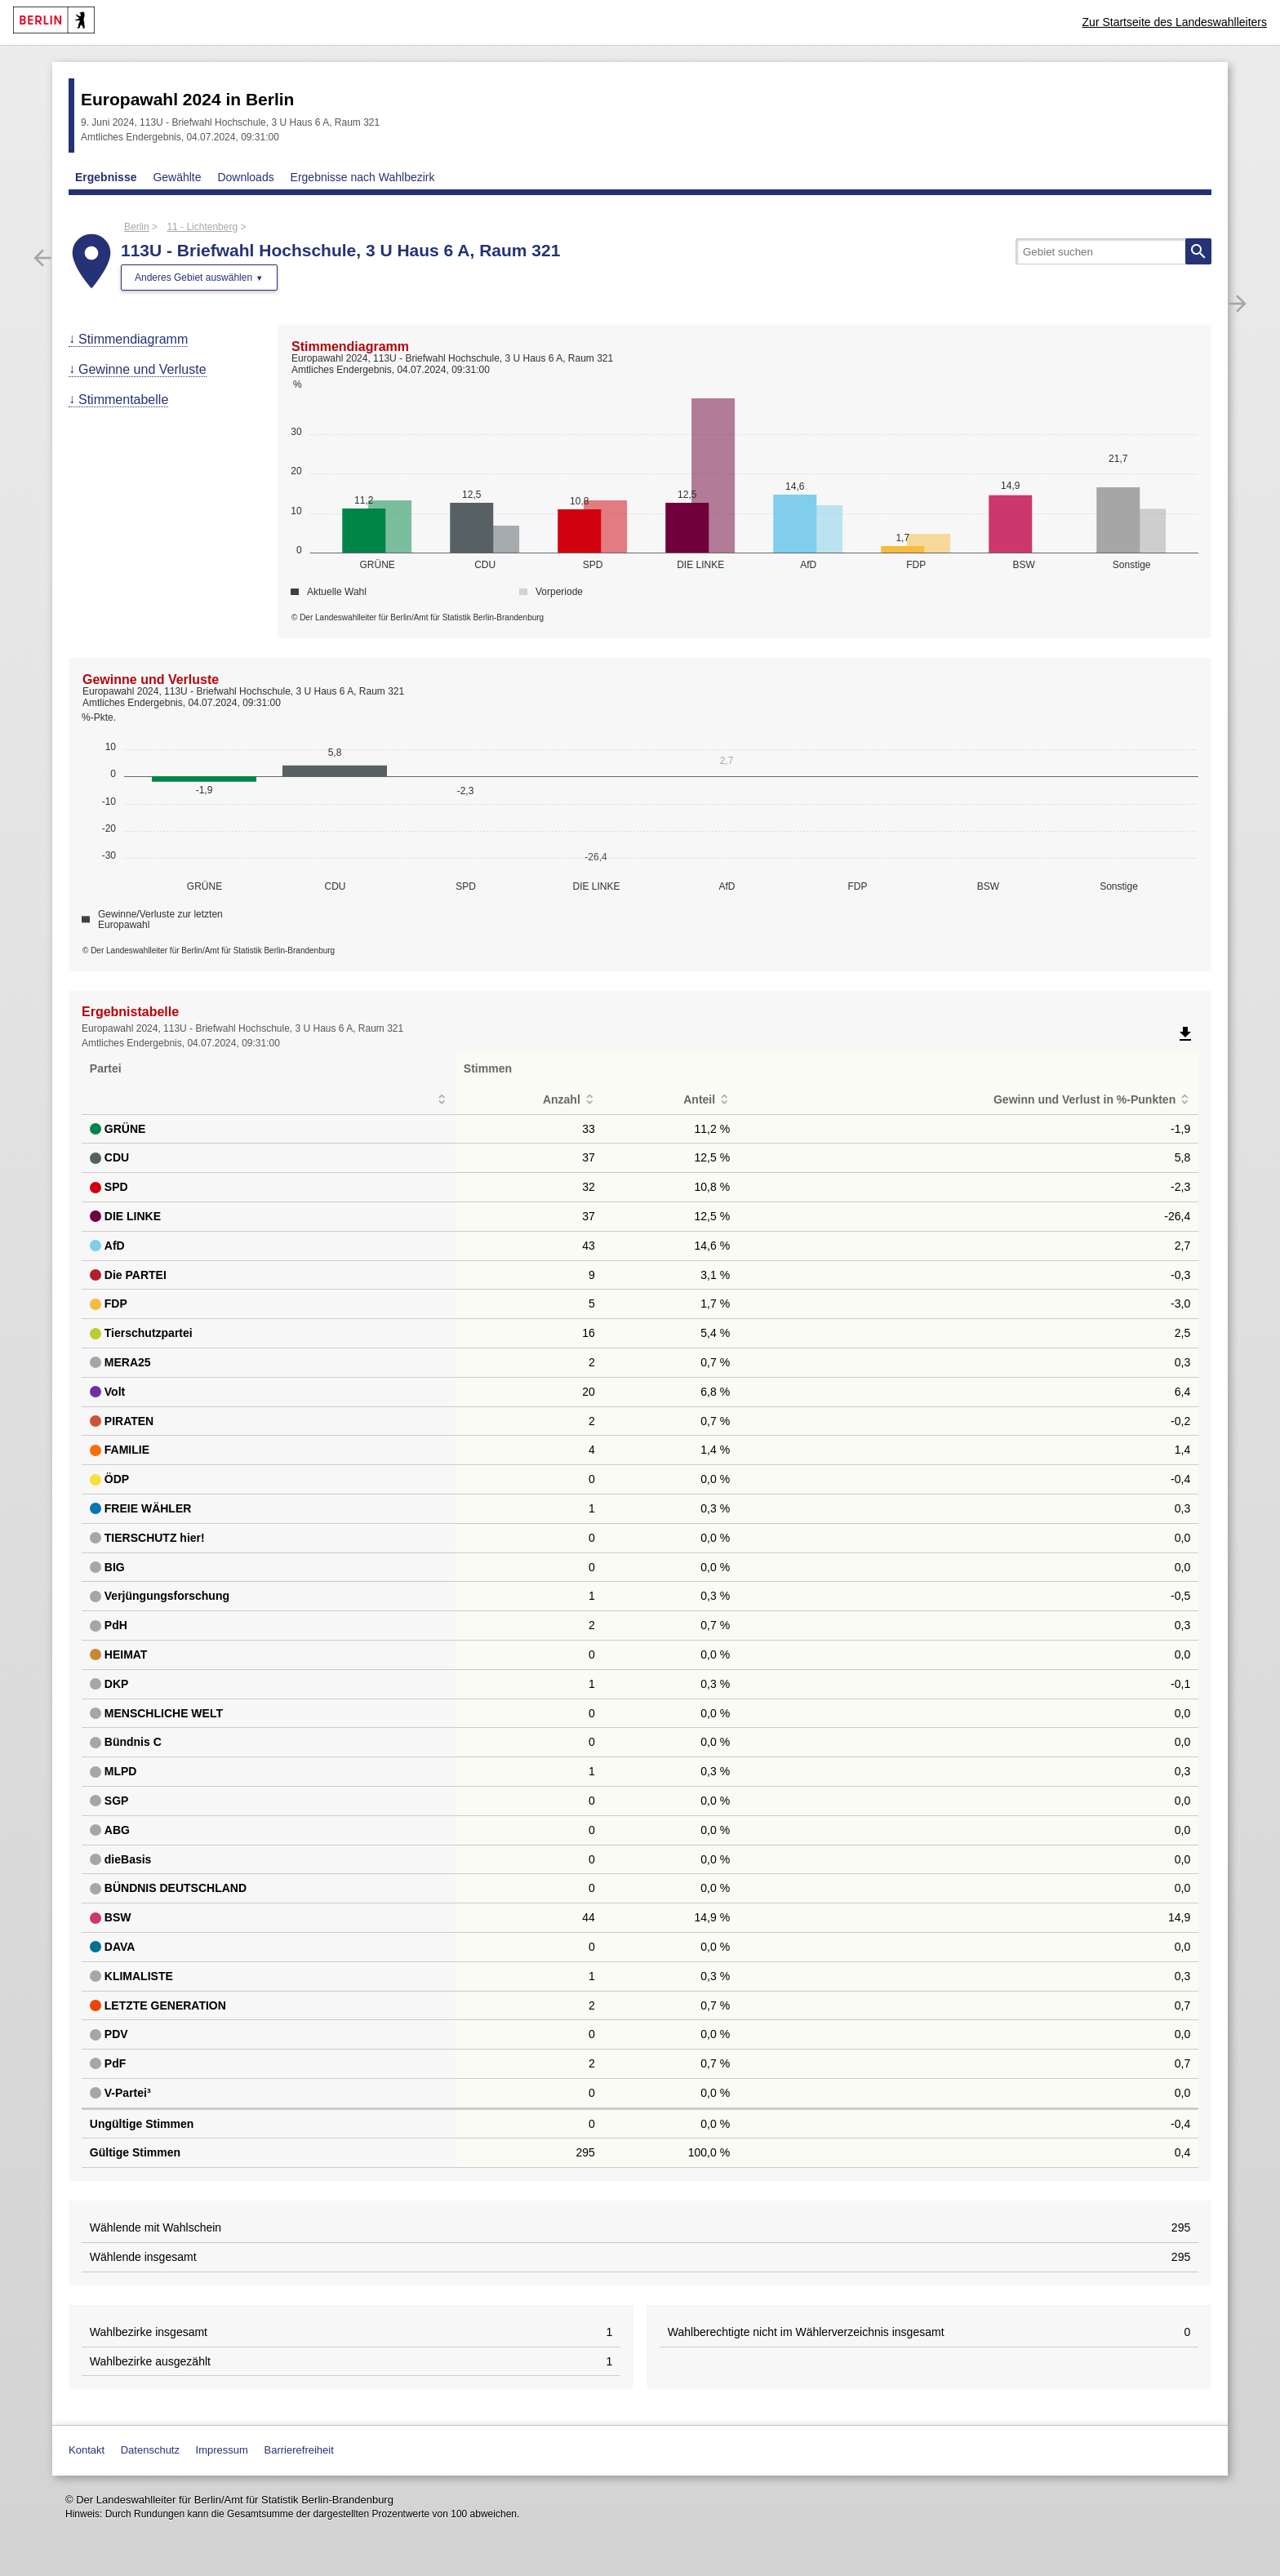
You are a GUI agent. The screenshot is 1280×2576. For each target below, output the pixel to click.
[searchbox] (1113, 251)
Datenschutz (150, 2450)
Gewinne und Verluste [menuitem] (142, 369)
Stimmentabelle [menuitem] (123, 399)
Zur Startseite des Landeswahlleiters (1174, 22)
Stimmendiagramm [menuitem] (133, 339)
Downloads (245, 177)
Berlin (136, 227)
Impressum (222, 2450)
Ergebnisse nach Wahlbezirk (363, 177)
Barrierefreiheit (299, 2450)
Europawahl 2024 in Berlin (187, 99)
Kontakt (86, 2450)
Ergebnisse (105, 177)
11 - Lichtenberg (202, 227)
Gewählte (177, 177)
